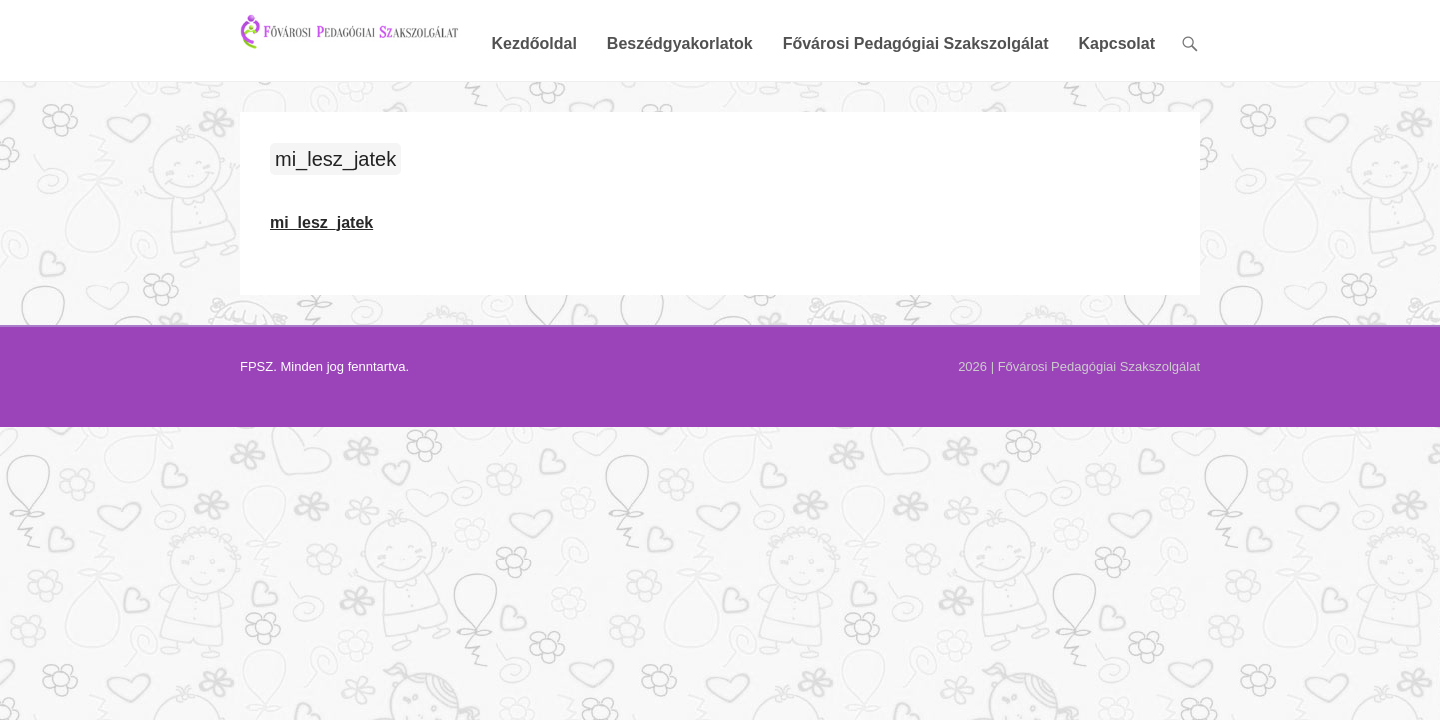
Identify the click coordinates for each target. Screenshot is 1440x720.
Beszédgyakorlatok (825, 44)
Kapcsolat (1262, 44)
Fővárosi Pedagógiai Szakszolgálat (1061, 44)
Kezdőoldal (678, 44)
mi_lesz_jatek (190, 161)
